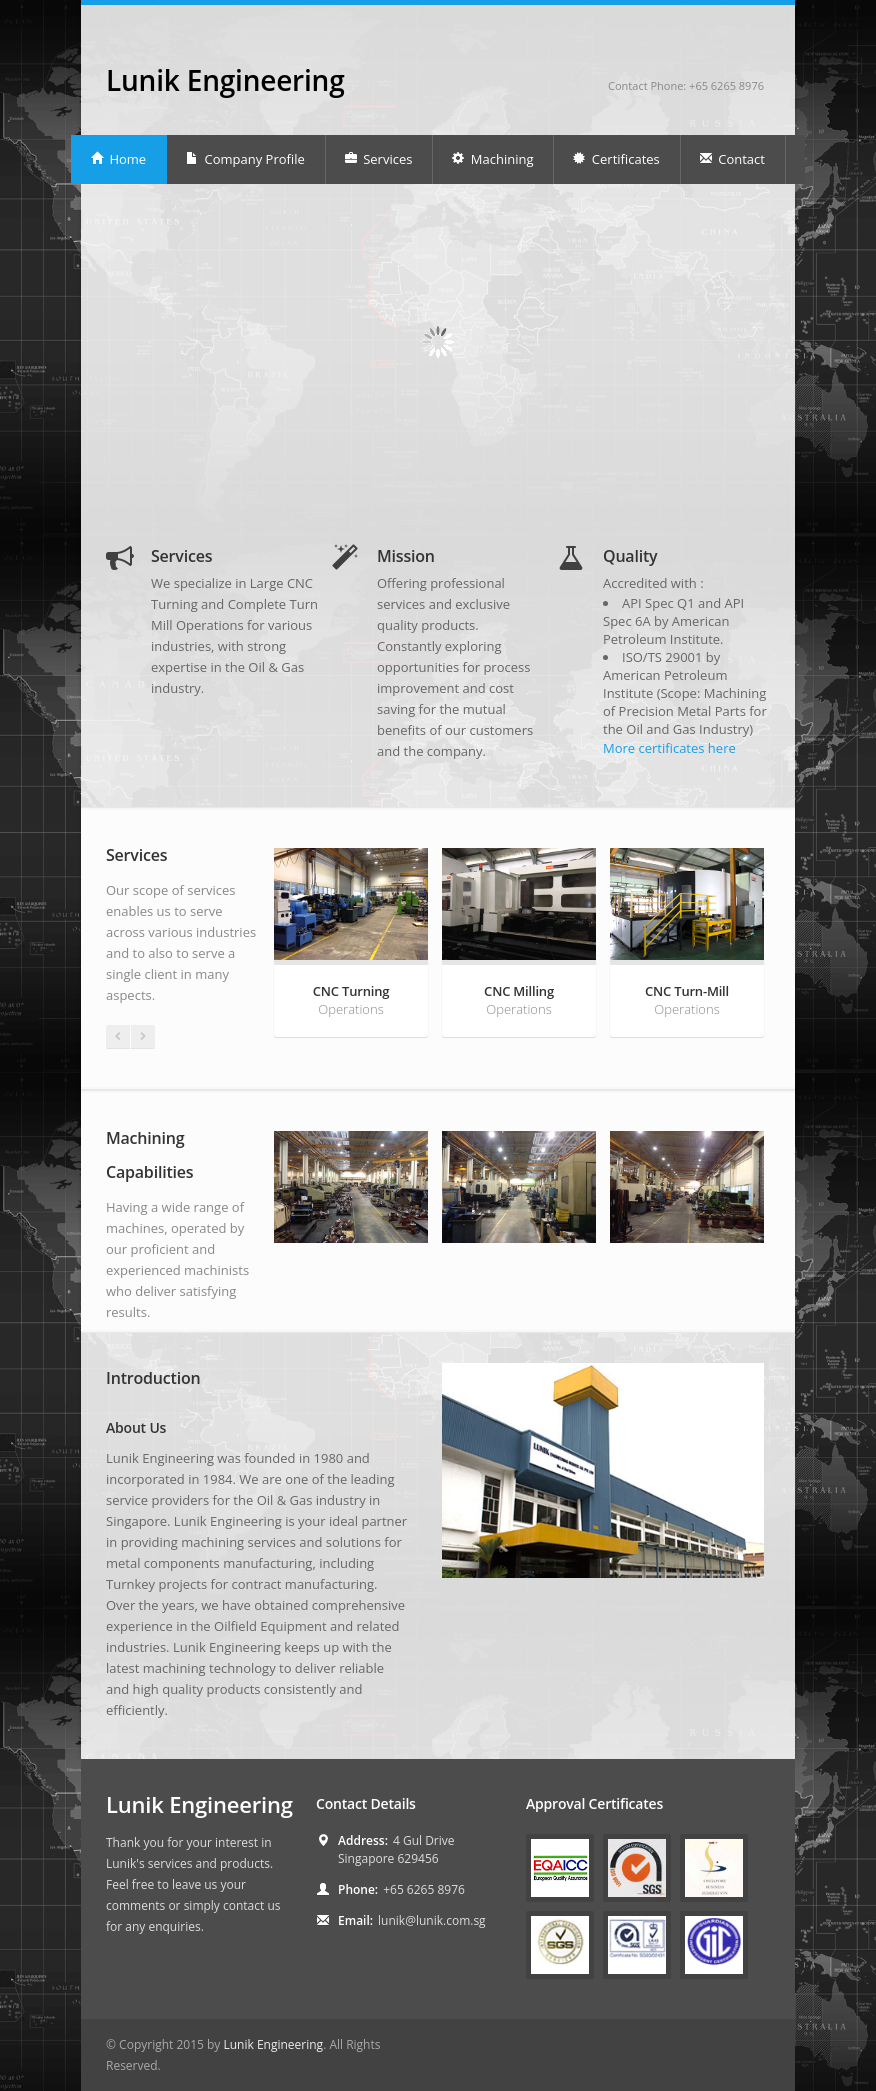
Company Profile (245, 159)
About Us (136, 1427)
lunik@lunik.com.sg (432, 1920)
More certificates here (669, 748)
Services (378, 159)
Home (118, 159)
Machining (492, 159)
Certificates (615, 159)
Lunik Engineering (225, 80)
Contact (732, 159)
